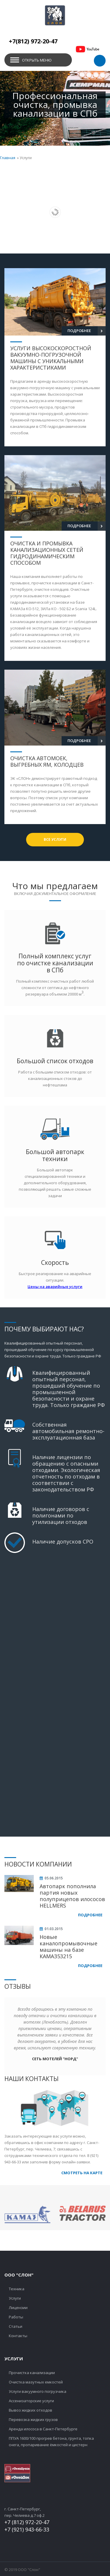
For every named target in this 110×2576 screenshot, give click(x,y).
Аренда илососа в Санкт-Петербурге (43, 2429)
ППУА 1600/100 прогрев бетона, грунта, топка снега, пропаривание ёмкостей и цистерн (51, 2441)
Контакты (18, 2335)
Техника (16, 2288)
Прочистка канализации (32, 2372)
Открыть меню (37, 60)
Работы (16, 2317)
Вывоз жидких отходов (30, 2410)
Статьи (15, 2326)
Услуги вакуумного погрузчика (37, 2391)
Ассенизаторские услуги (31, 2400)
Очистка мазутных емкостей (36, 2382)
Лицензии (18, 2307)
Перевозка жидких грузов (33, 2419)
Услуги (15, 2298)
